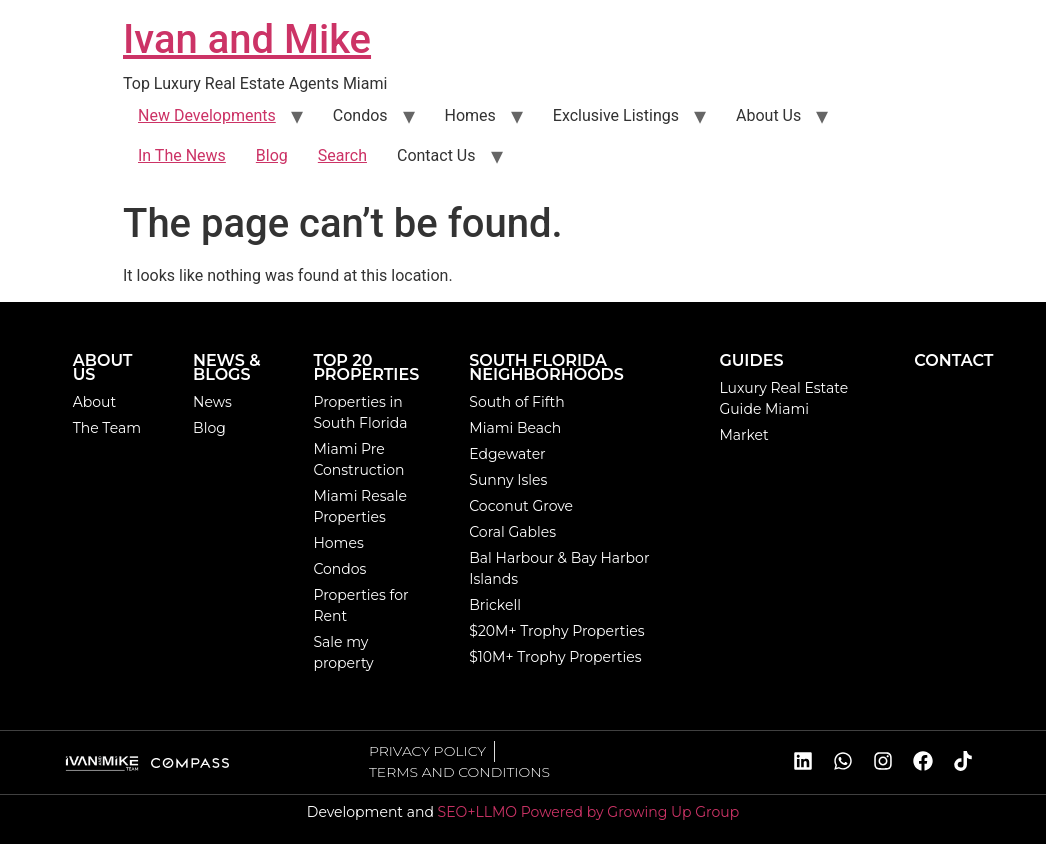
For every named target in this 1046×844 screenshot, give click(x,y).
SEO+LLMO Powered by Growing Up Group (589, 812)
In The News (182, 155)
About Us (768, 115)
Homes (470, 115)
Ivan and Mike (247, 39)
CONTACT (953, 360)
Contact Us (436, 155)
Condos (360, 115)
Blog (272, 155)
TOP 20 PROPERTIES (366, 367)
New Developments (207, 115)
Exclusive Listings (616, 115)
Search (342, 155)
